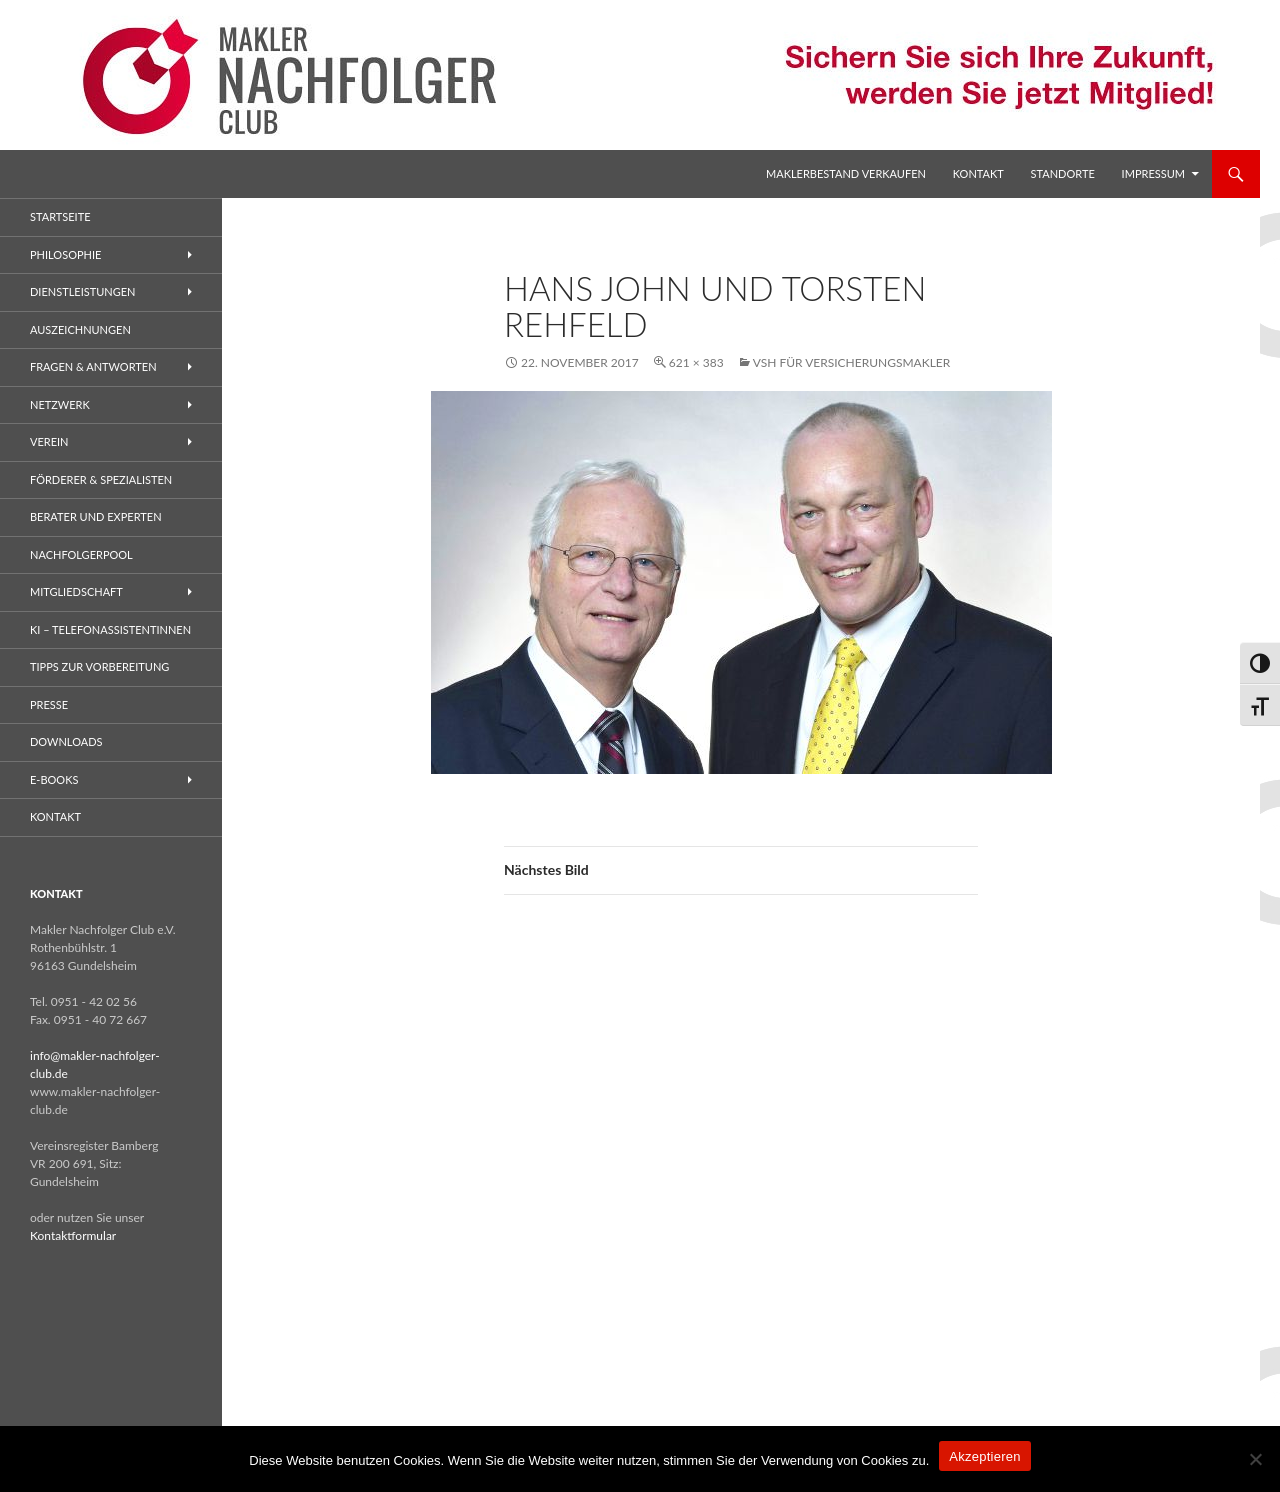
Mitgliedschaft (76, 591)
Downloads (66, 741)
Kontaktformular (73, 1235)
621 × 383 (696, 362)
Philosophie (65, 254)
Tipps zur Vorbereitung (99, 666)
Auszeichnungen (80, 329)
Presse (49, 704)
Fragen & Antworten (93, 366)
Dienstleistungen (82, 291)
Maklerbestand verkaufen (846, 173)
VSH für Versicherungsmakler (852, 362)
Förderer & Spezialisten (101, 479)
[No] (1255, 1459)
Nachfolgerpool (81, 554)
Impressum (1153, 173)
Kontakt (978, 173)
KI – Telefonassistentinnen (110, 629)
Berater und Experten (96, 516)
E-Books (54, 779)
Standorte (1063, 173)
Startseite (60, 216)
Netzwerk (60, 404)
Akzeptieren (984, 1456)
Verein (49, 441)
